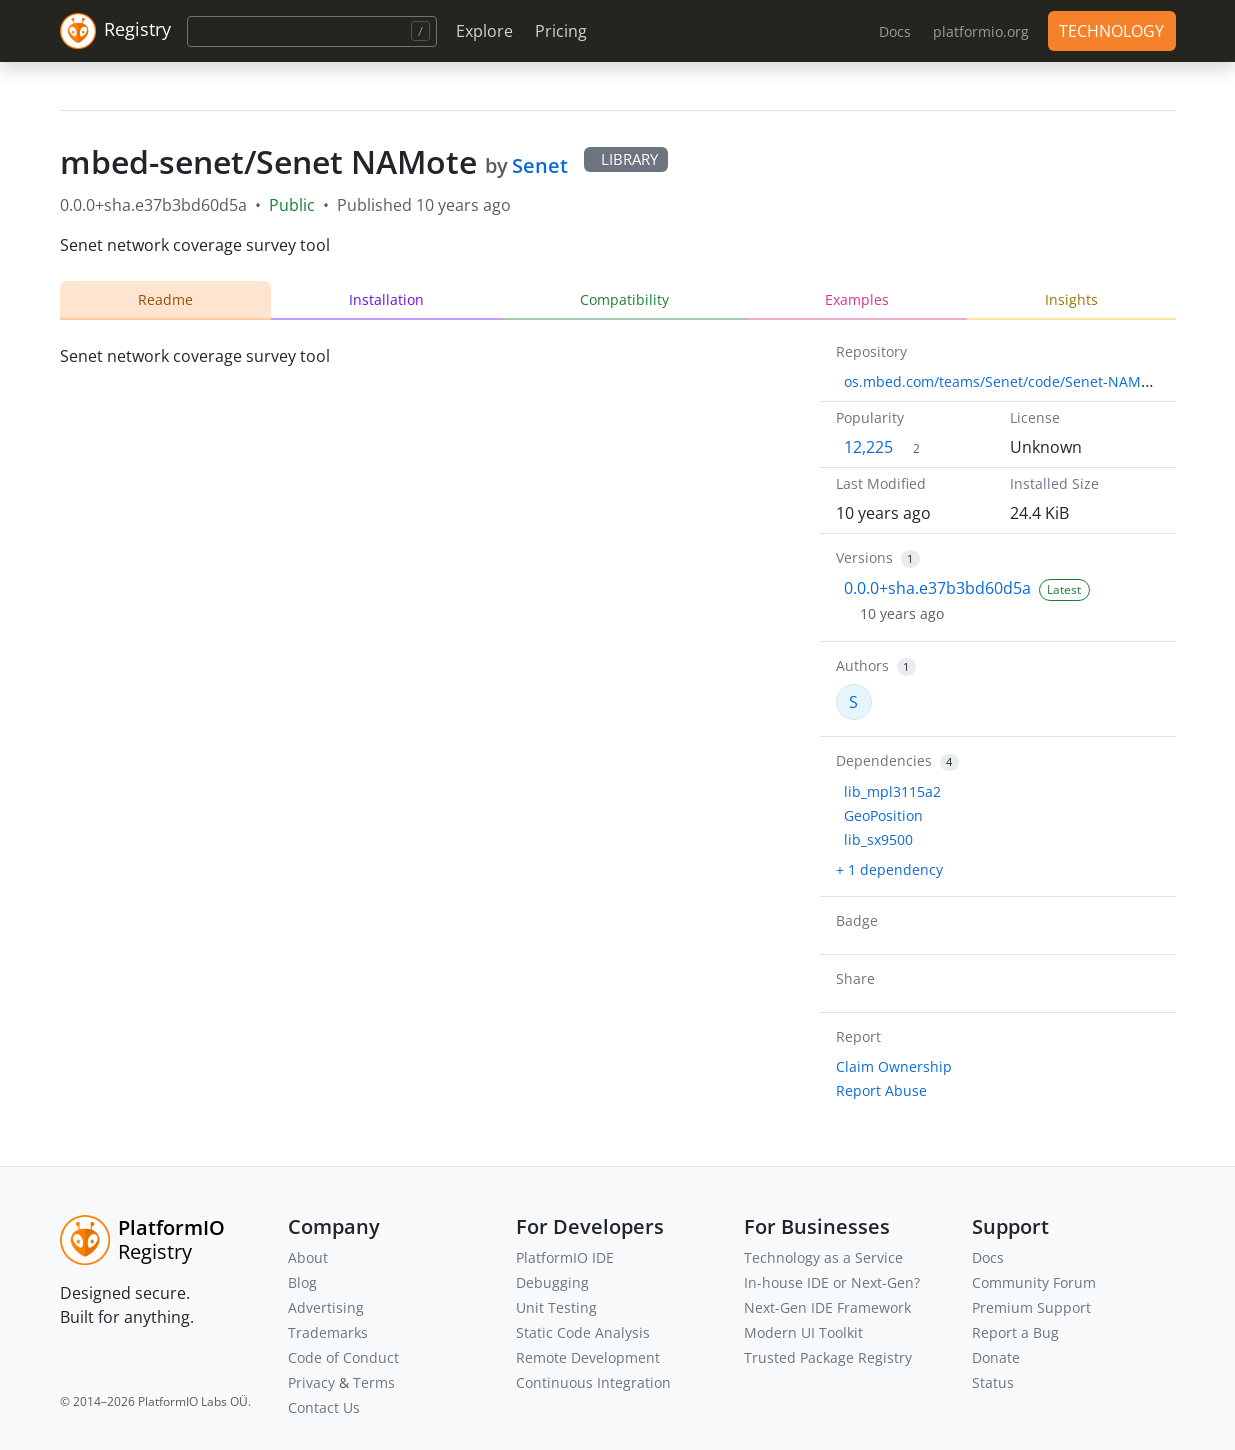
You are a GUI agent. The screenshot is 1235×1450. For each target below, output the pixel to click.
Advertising (326, 1307)
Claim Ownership (894, 1066)
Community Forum (1034, 1282)
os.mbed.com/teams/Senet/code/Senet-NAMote (1003, 381)
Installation (386, 299)
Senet (540, 165)
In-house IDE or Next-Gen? (832, 1282)
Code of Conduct (343, 1357)
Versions (864, 557)
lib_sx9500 (878, 839)
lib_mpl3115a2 (892, 791)
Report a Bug (1015, 1332)
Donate (996, 1357)
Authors (862, 665)
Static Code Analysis (583, 1332)
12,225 (868, 447)
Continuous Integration (593, 1382)
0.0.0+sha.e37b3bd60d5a (937, 588)
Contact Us (324, 1407)
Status (993, 1382)
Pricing (561, 31)
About (308, 1257)
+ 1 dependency (889, 869)
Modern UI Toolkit (803, 1332)
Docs (988, 1257)
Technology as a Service (823, 1257)
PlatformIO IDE (565, 1257)
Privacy (311, 1382)
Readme (165, 299)
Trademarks (328, 1332)
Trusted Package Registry (828, 1357)
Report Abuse (881, 1090)
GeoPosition (883, 815)
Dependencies (884, 760)
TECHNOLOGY (1111, 31)
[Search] (312, 31)
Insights (1071, 299)
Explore (484, 31)
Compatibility (624, 299)
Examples (857, 299)
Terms (374, 1382)
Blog (302, 1282)
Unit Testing (556, 1307)
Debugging (552, 1282)
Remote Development (588, 1357)
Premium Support (1031, 1307)
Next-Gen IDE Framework (827, 1307)
